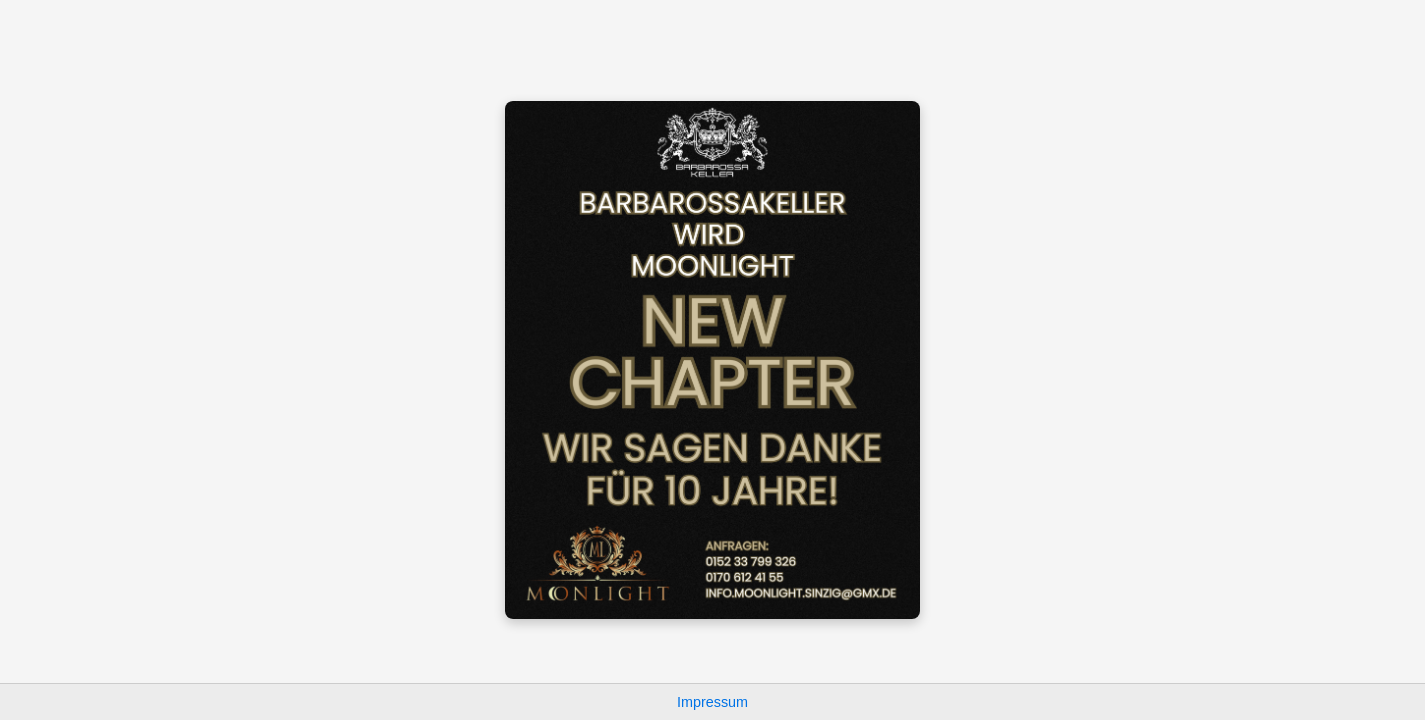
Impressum (712, 702)
